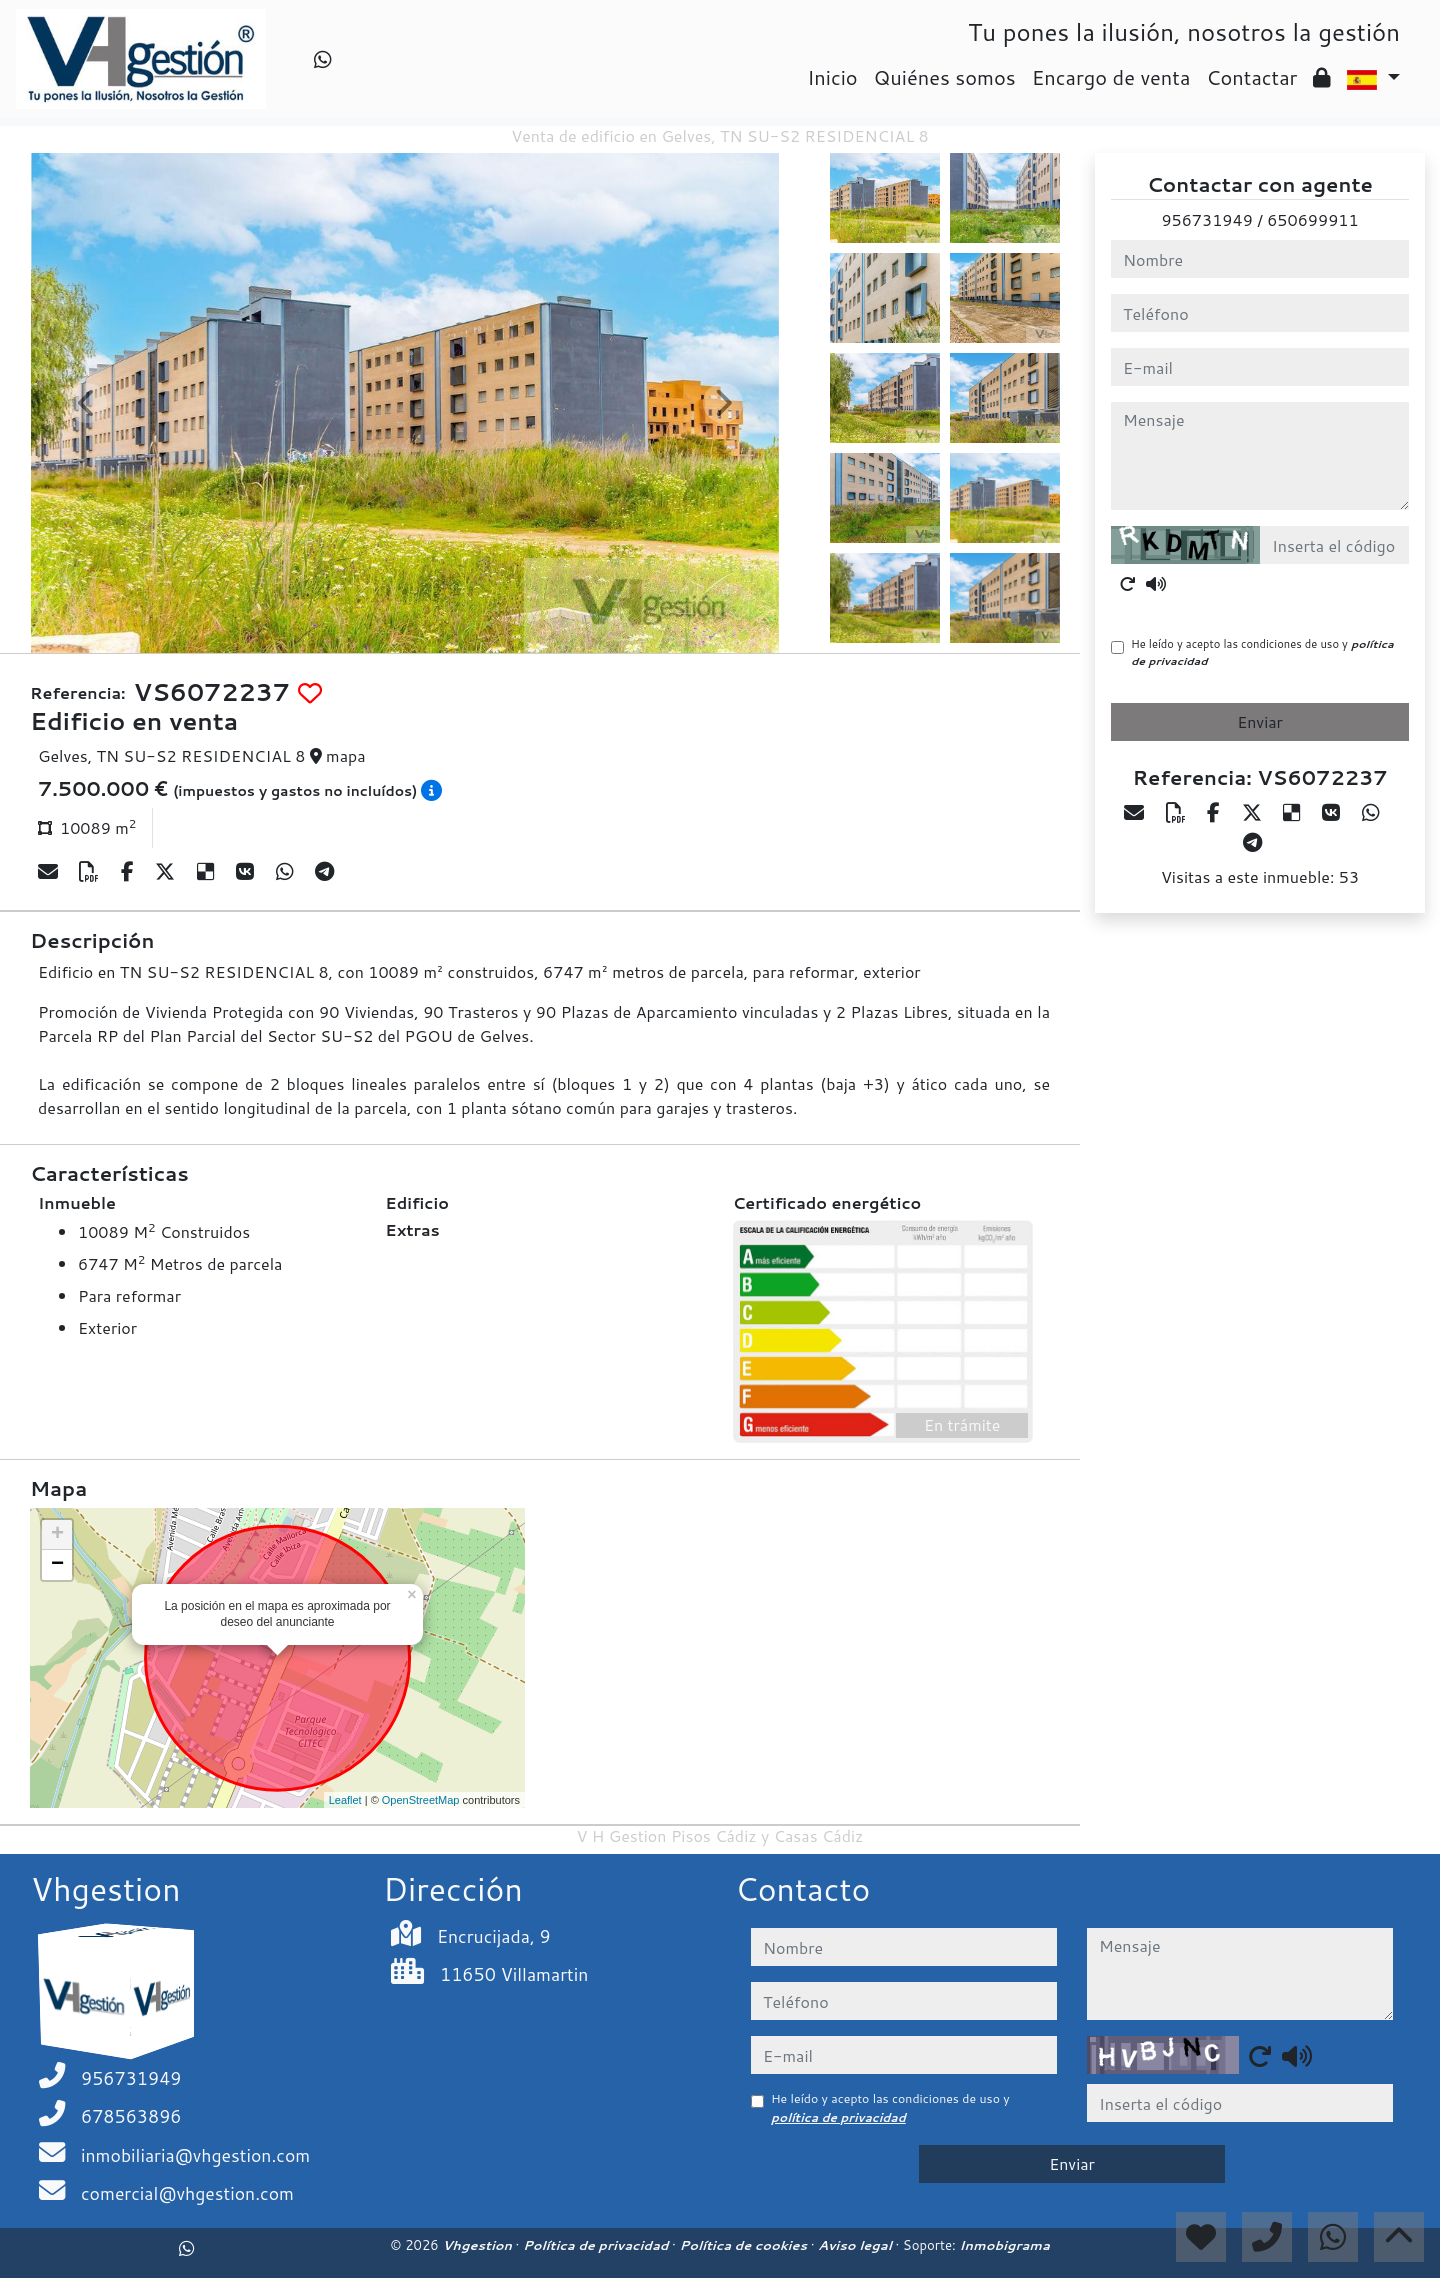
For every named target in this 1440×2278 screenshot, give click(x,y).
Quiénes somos (945, 77)
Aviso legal (856, 2245)
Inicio (832, 77)
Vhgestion (478, 2245)
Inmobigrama (1004, 2245)
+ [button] (57, 1535)
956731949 (1206, 219)
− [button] (57, 1565)
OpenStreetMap (421, 1800)
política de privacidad (838, 2117)
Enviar (1260, 721)
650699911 (1312, 219)
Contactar (1251, 77)
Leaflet (345, 1800)
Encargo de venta (1111, 77)
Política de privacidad (597, 2245)
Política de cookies (744, 2245)
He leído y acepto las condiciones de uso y (1262, 652)
